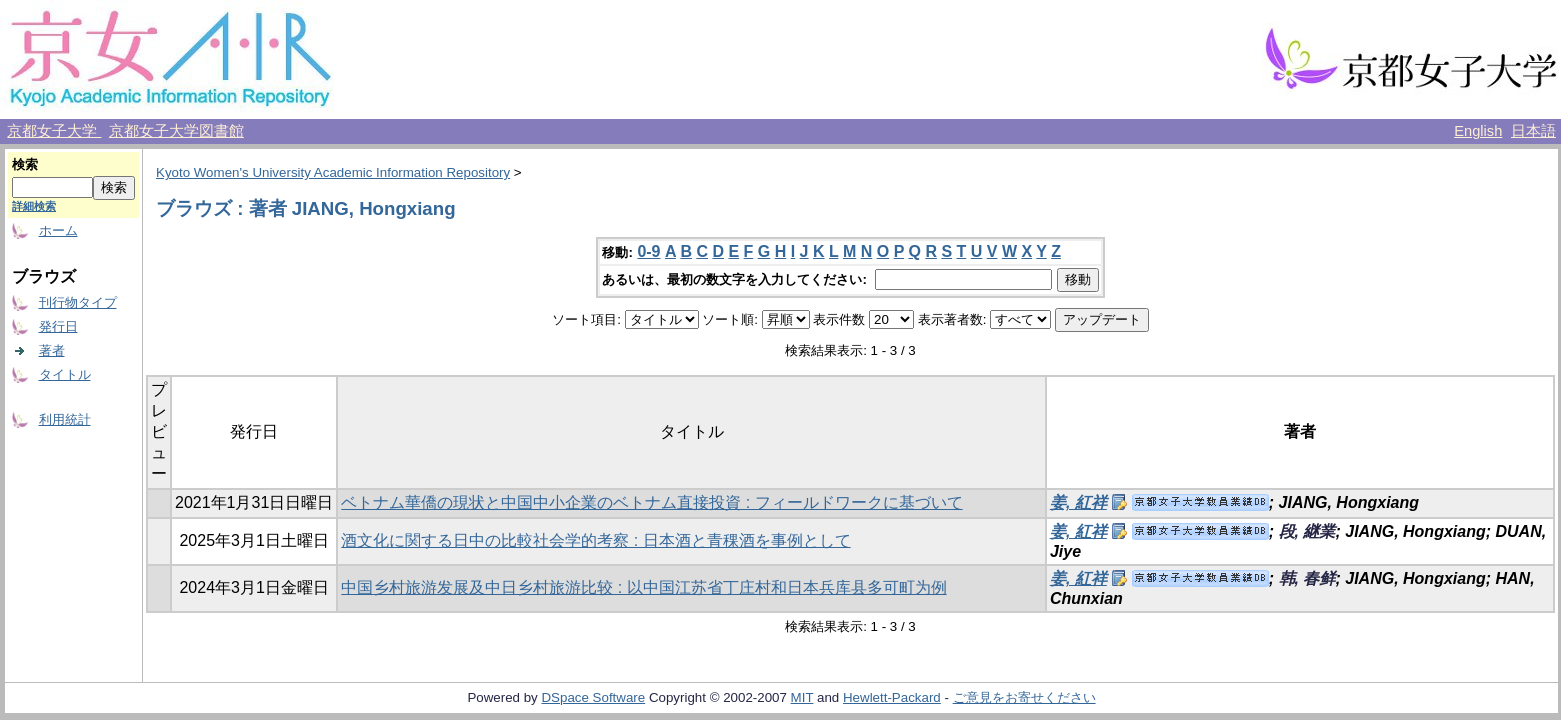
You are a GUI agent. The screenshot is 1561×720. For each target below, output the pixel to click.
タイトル (65, 374)
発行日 (58, 326)
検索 (25, 164)
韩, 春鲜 (1307, 578)
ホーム (58, 230)
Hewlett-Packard (892, 697)
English (1478, 131)
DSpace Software (593, 697)
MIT (802, 697)
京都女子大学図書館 (176, 131)
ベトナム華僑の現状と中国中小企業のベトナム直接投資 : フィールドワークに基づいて (651, 502)
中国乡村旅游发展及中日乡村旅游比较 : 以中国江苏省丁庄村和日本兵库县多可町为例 (643, 587)
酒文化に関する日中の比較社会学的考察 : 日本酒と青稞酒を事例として (595, 540)
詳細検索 (34, 206)
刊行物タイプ (78, 302)
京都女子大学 (54, 131)
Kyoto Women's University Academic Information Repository (333, 172)
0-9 (648, 251)
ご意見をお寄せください (1024, 697)
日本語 (1533, 131)
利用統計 (65, 419)
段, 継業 (1307, 531)
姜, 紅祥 (1078, 502)
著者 (52, 350)
